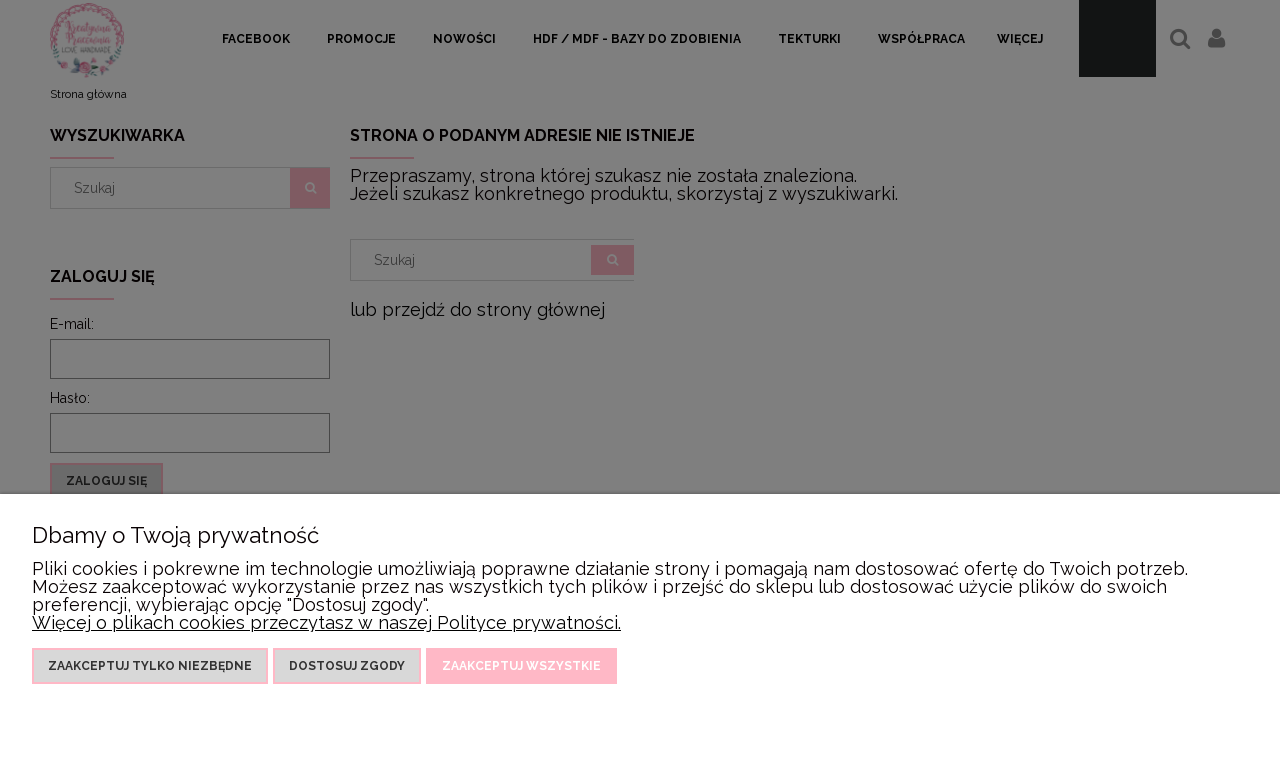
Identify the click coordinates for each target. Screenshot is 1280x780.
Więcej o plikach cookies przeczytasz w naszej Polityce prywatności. (326, 622)
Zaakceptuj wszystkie (521, 666)
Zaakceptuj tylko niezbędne (150, 666)
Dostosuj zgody (347, 666)
